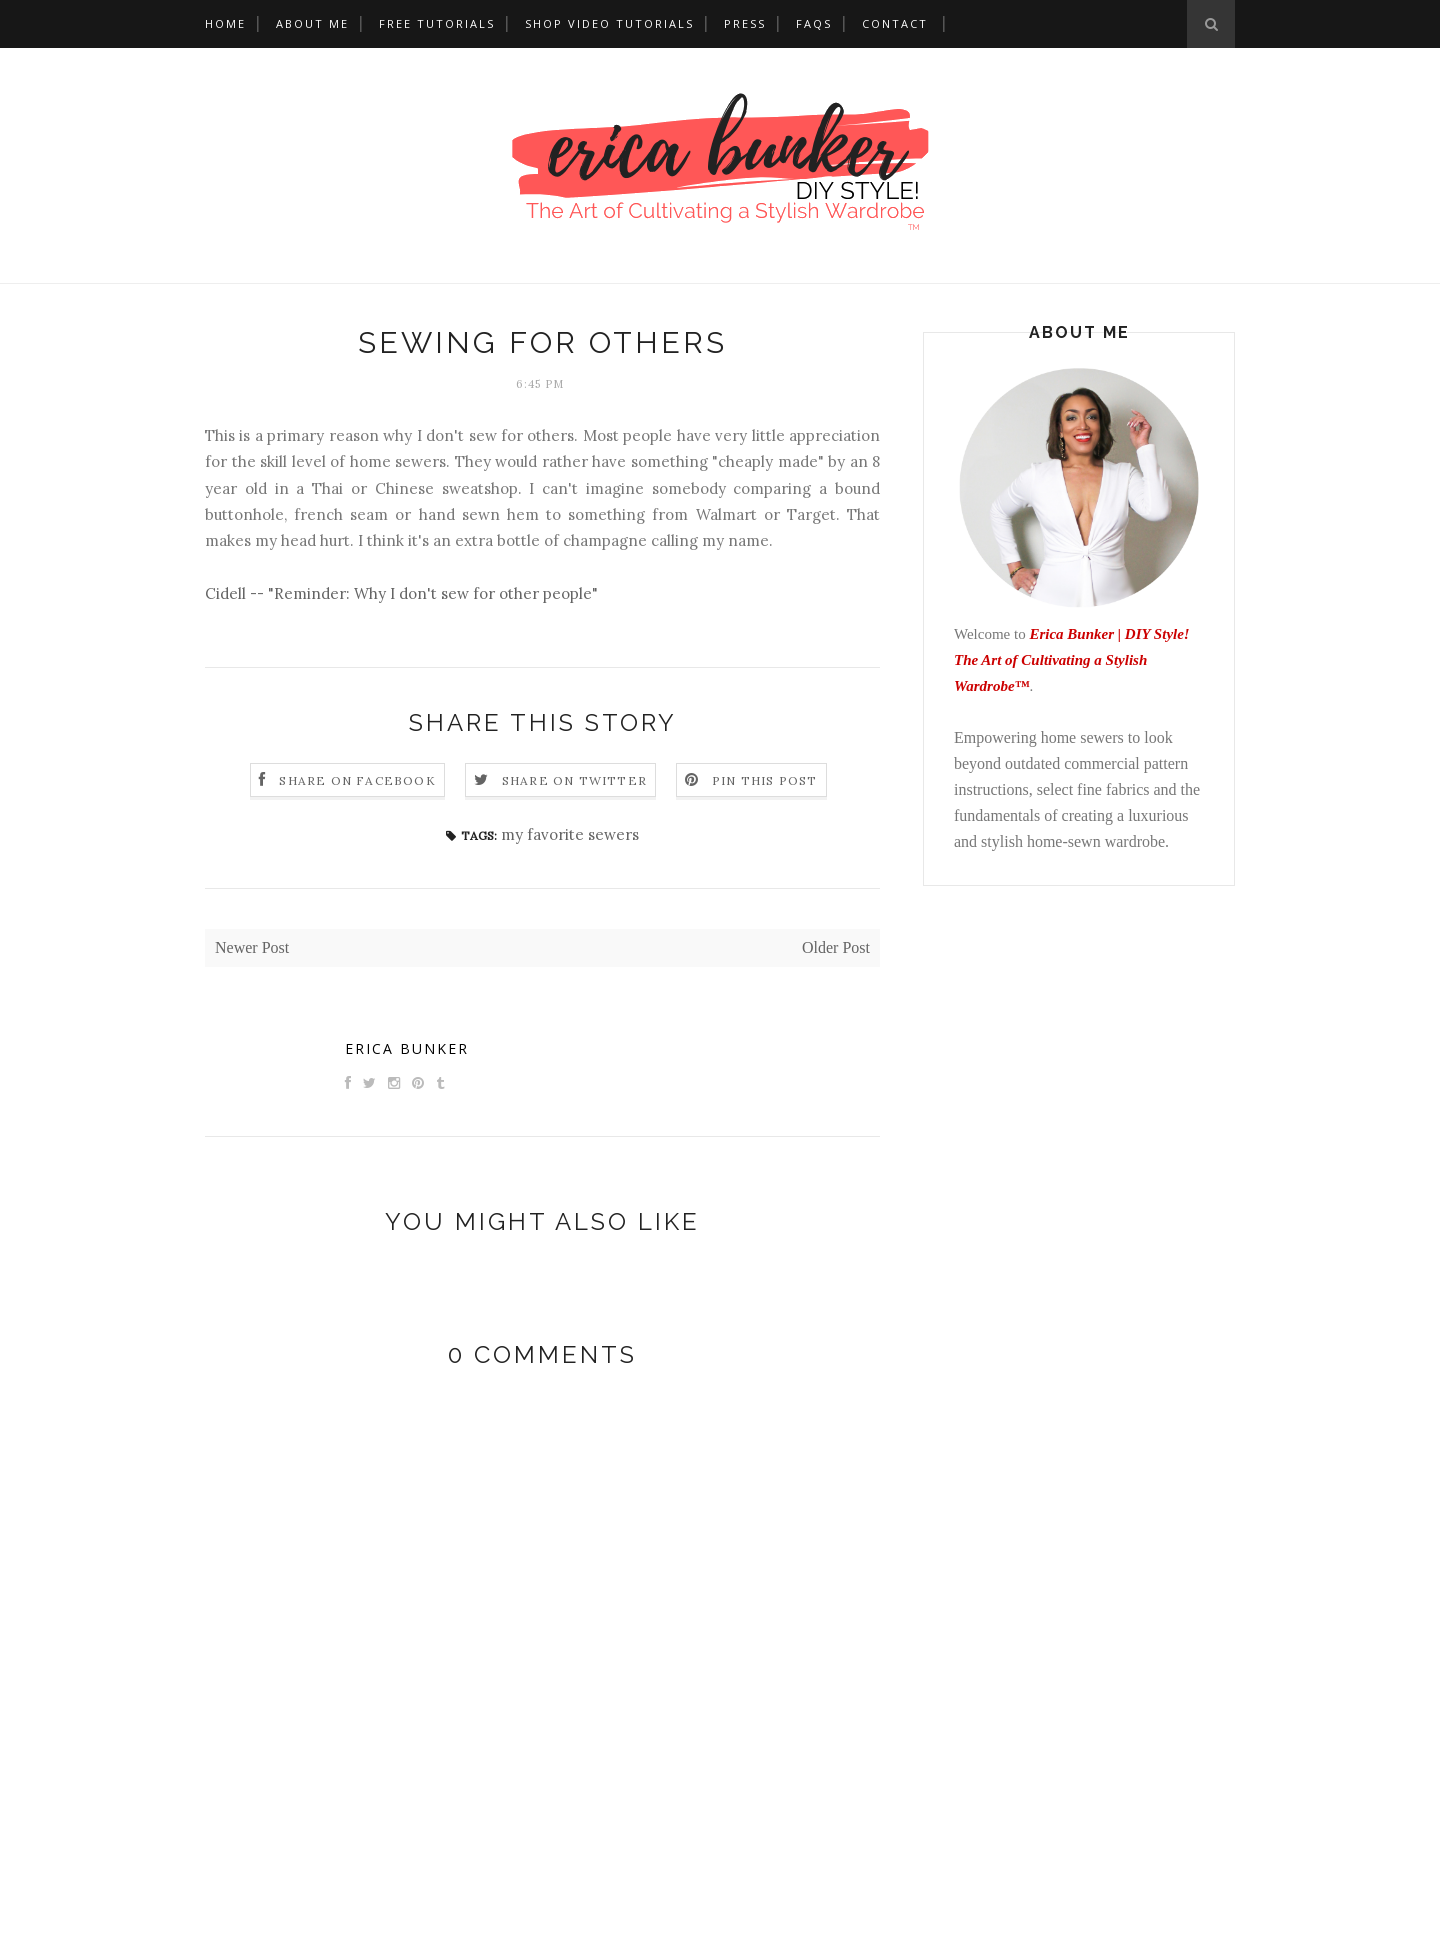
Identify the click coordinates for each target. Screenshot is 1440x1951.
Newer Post (252, 947)
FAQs (814, 23)
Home (225, 23)
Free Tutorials (437, 23)
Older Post (836, 947)
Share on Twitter (574, 780)
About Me (312, 23)
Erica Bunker (407, 1048)
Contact (895, 23)
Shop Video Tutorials (609, 23)
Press (745, 23)
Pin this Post (765, 780)
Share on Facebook (357, 780)
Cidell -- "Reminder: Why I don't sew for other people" (401, 593)
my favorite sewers (570, 834)
